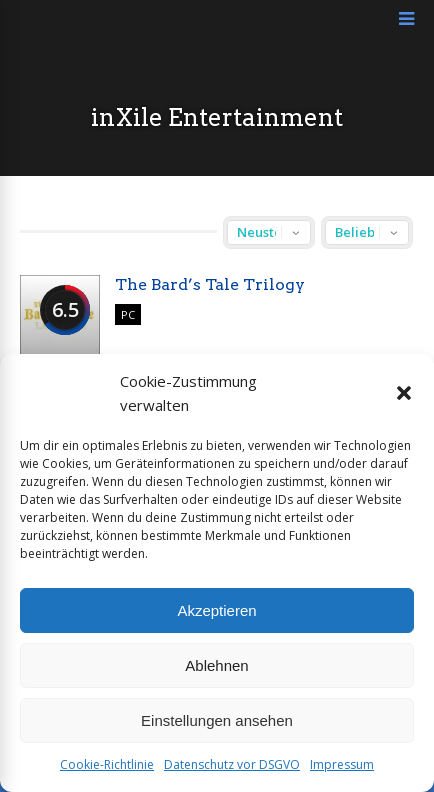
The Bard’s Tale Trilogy (210, 284)
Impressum (342, 764)
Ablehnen (216, 665)
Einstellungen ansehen (217, 720)
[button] (404, 393)
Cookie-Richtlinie (107, 764)
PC (128, 314)
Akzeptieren (216, 610)
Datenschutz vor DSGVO (232, 764)
